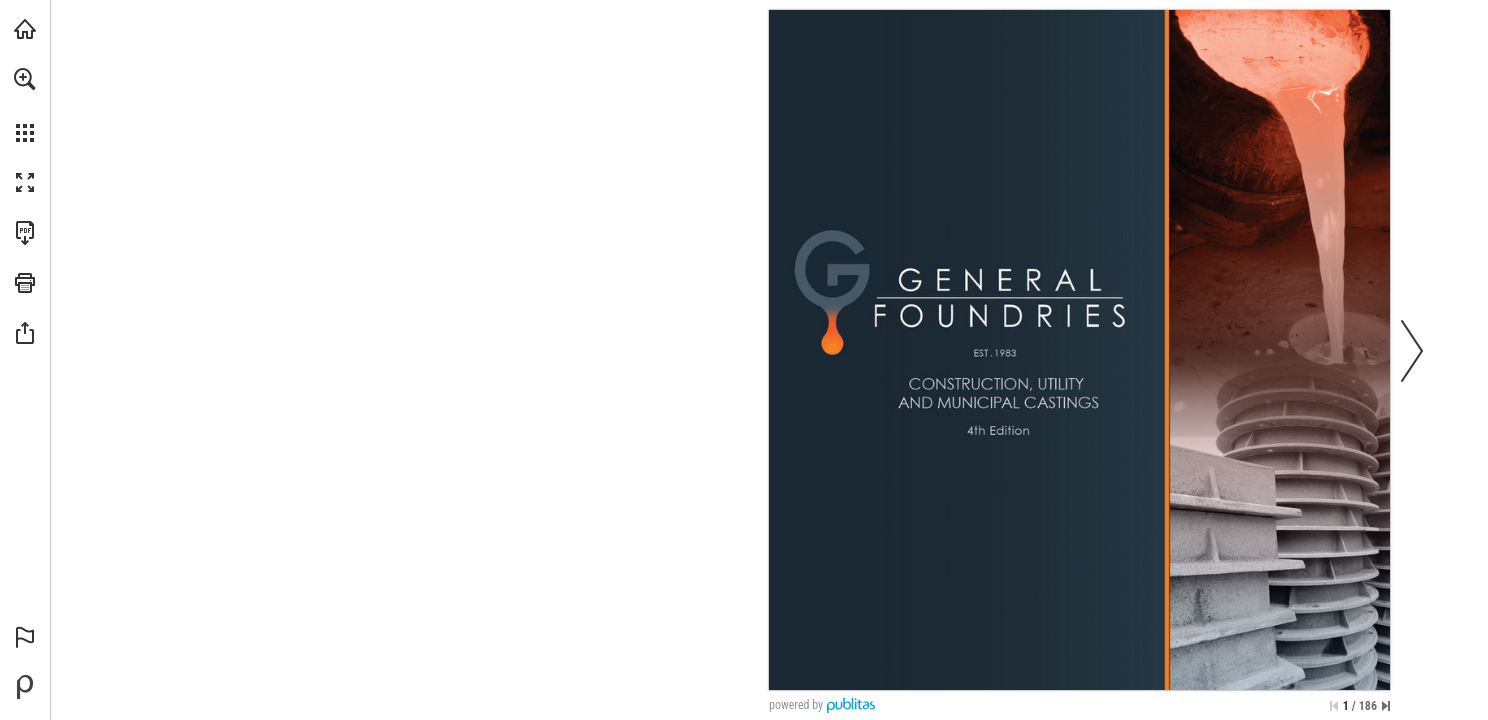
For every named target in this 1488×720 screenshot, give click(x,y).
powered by (796, 705)
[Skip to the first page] (1334, 706)
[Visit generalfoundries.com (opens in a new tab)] (25, 29)
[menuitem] (25, 105)
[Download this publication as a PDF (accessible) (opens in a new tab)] (25, 233)
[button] (25, 79)
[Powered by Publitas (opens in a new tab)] (25, 687)
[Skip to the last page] (1386, 706)
